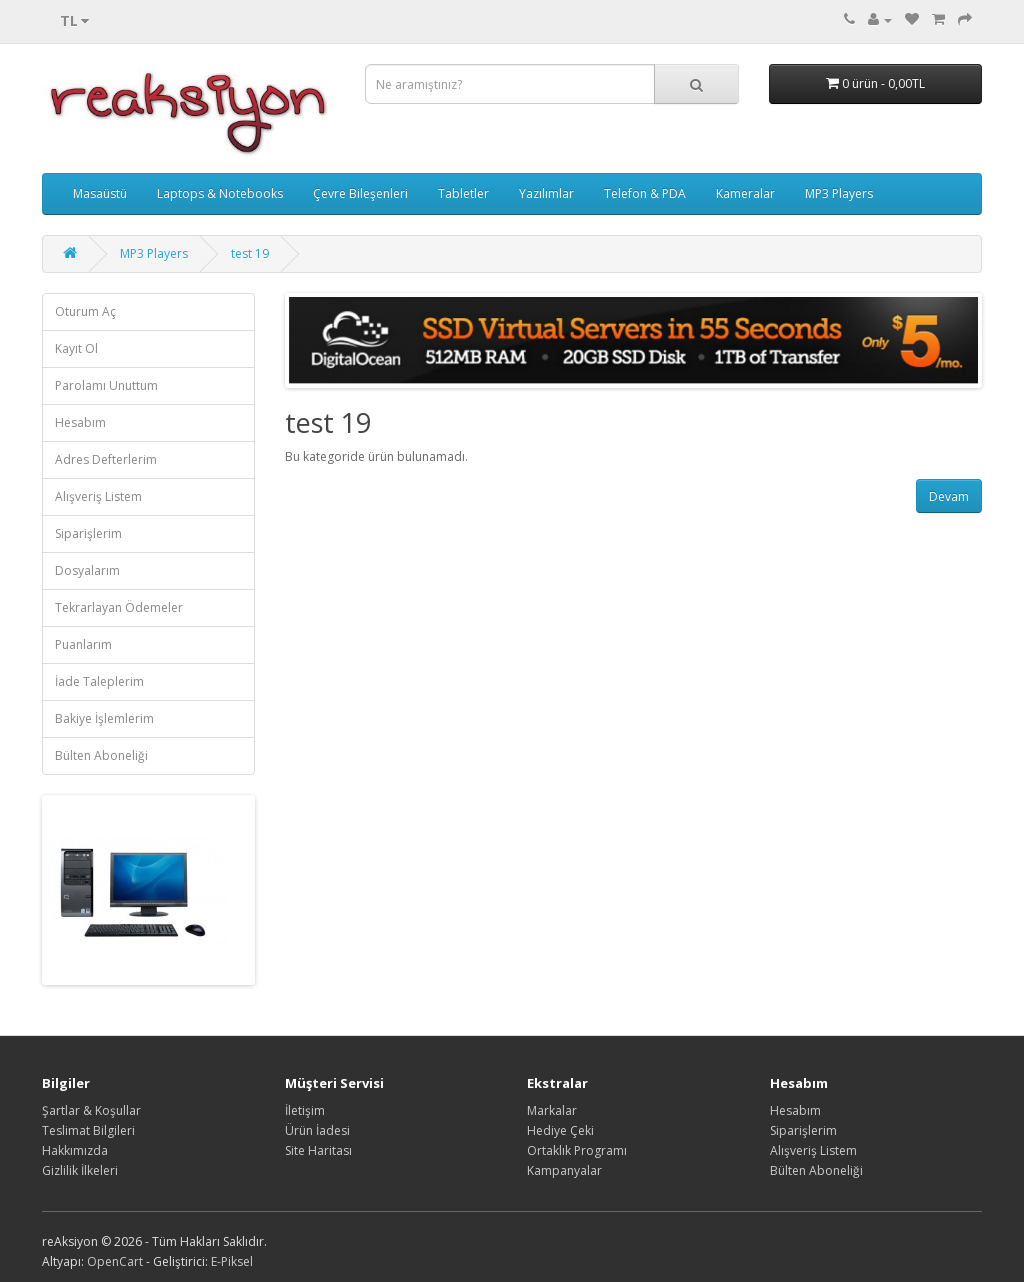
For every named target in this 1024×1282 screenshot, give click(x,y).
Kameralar (745, 193)
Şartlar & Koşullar (91, 1110)
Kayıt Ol (76, 348)
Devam (949, 496)
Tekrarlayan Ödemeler (119, 607)
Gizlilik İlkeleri (80, 1170)
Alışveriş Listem (98, 496)
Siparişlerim (88, 533)
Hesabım (80, 422)
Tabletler (463, 193)
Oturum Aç (85, 311)
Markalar (552, 1110)
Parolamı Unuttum (106, 385)
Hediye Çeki (560, 1130)
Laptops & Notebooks (220, 193)
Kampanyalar (564, 1170)
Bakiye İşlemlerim (104, 718)
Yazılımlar (546, 193)
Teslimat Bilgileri (88, 1130)
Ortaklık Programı (577, 1150)
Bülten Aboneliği (101, 755)
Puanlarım (83, 644)
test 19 (250, 253)
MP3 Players (839, 193)
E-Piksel (232, 1261)
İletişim (305, 1110)
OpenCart (115, 1261)
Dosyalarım (87, 570)
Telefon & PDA (645, 193)
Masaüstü (100, 193)
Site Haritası (318, 1150)
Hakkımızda (75, 1150)
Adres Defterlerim (106, 459)
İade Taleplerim (99, 681)
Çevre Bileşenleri (360, 193)
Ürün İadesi (317, 1130)
